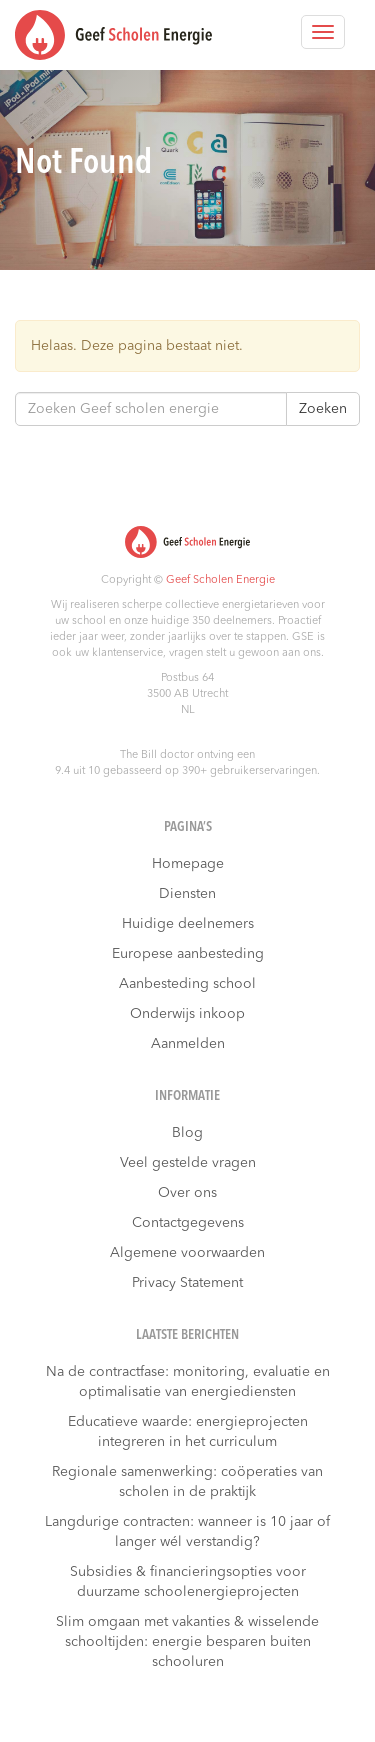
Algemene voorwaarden (187, 1253)
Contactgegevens (188, 1223)
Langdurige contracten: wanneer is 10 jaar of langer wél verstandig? (187, 1532)
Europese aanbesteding (188, 954)
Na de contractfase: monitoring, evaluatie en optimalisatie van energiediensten (188, 1382)
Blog (187, 1133)
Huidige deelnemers (188, 924)
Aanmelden (188, 1044)
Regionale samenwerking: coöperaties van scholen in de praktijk (187, 1482)
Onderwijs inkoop (187, 1014)
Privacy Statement (187, 1283)
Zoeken (323, 409)
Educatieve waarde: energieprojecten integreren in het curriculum (188, 1432)
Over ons (187, 1193)
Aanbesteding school (187, 984)
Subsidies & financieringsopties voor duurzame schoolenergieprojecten (188, 1582)
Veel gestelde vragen (188, 1163)
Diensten (187, 894)
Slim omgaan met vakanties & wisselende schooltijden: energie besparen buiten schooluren (187, 1642)
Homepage (188, 864)
